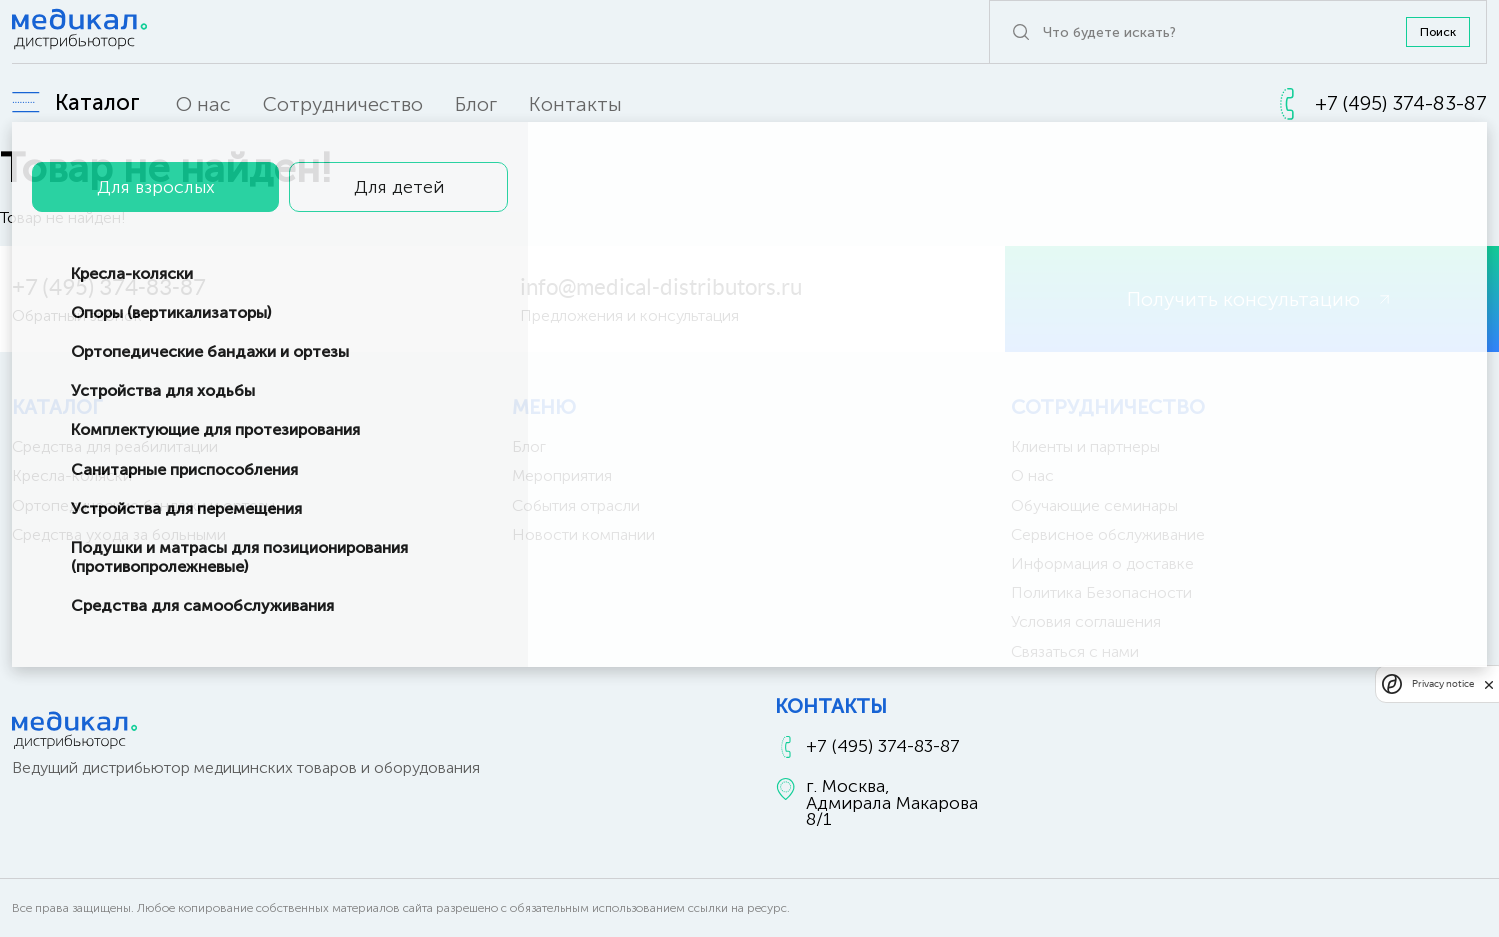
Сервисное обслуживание (1108, 534)
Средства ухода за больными (119, 534)
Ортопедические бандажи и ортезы (143, 505)
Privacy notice (1443, 683)
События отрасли (576, 505)
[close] (1489, 684)
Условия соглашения (1086, 621)
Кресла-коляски (72, 475)
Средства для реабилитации (115, 446)
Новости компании (583, 534)
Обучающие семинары (1094, 505)
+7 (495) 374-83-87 (109, 287)
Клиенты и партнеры (1085, 446)
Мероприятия (562, 475)
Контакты (575, 104)
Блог (476, 104)
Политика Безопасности (1101, 592)
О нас (203, 104)
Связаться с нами (1075, 651)
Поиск (1438, 32)
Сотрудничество (343, 104)
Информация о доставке (1102, 563)
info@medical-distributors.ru (661, 287)
